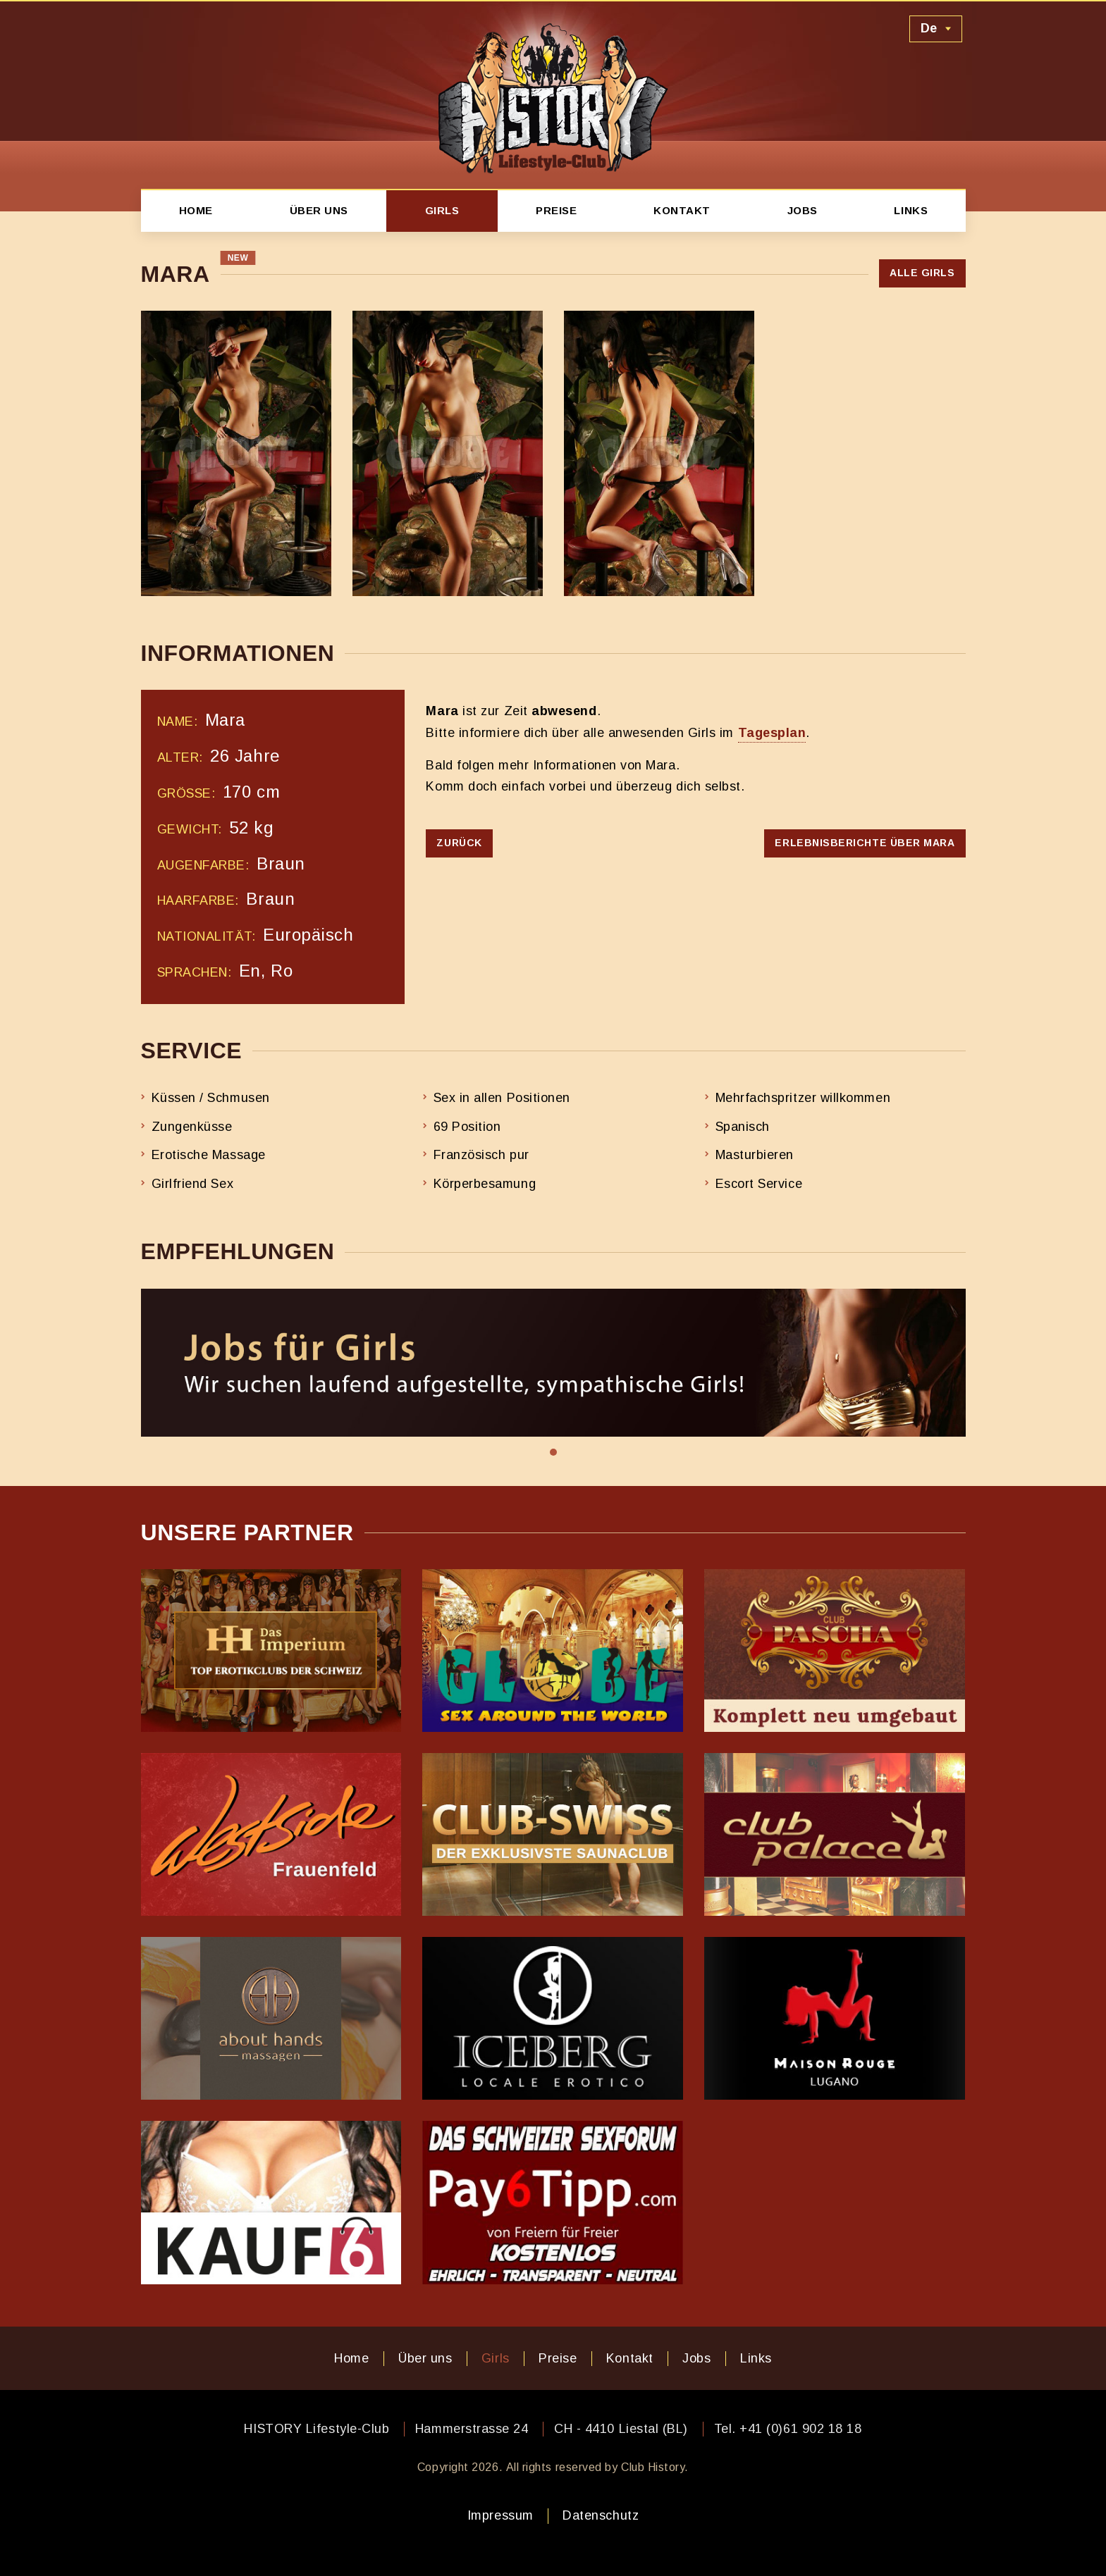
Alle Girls (922, 272)
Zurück (458, 842)
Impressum (500, 2515)
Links (911, 210)
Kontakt (682, 210)
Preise (556, 210)
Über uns (319, 210)
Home (196, 210)
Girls (442, 210)
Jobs (802, 210)
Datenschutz (601, 2515)
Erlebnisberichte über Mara (864, 842)
